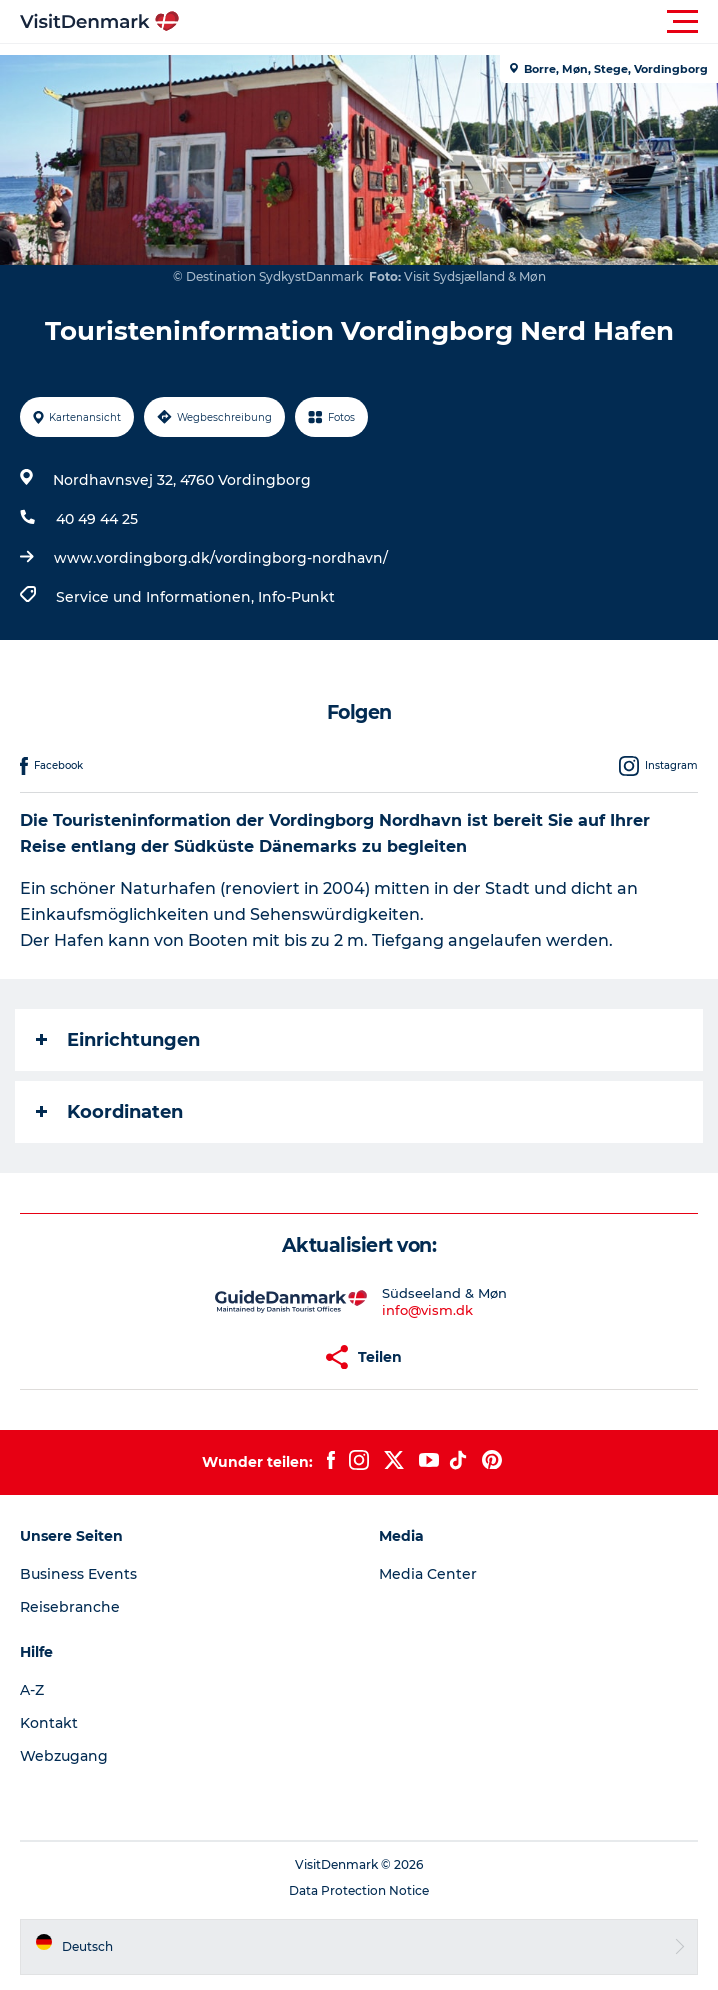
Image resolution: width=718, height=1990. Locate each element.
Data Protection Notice (359, 1890)
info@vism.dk (427, 1310)
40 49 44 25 (97, 519)
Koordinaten (109, 1112)
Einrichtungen (118, 1040)
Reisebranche (70, 1607)
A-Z (32, 1690)
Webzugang (64, 1756)
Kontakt (49, 1723)
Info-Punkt (296, 597)
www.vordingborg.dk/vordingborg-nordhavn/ (221, 558)
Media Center (428, 1574)
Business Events (78, 1574)
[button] (449, 22)
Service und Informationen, (157, 597)
